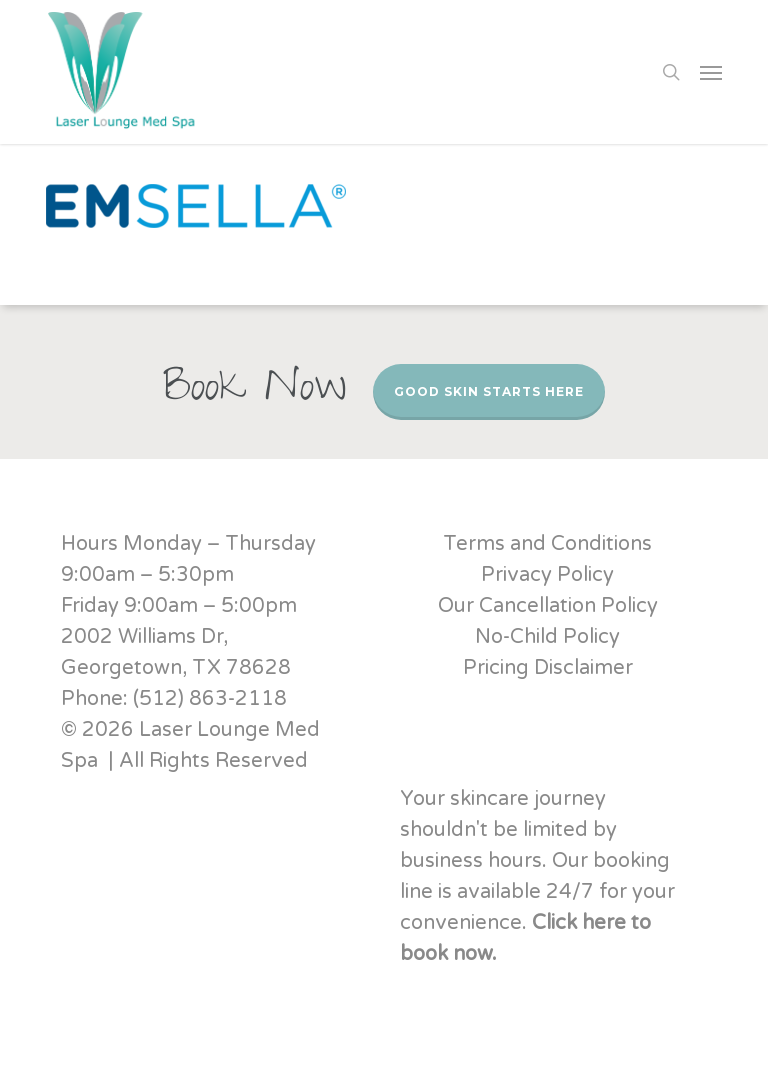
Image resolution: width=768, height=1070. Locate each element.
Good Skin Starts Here (489, 391)
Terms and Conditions (547, 544)
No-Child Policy (547, 637)
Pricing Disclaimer (548, 668)
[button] (711, 72)
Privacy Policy (547, 575)
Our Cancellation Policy (548, 606)
